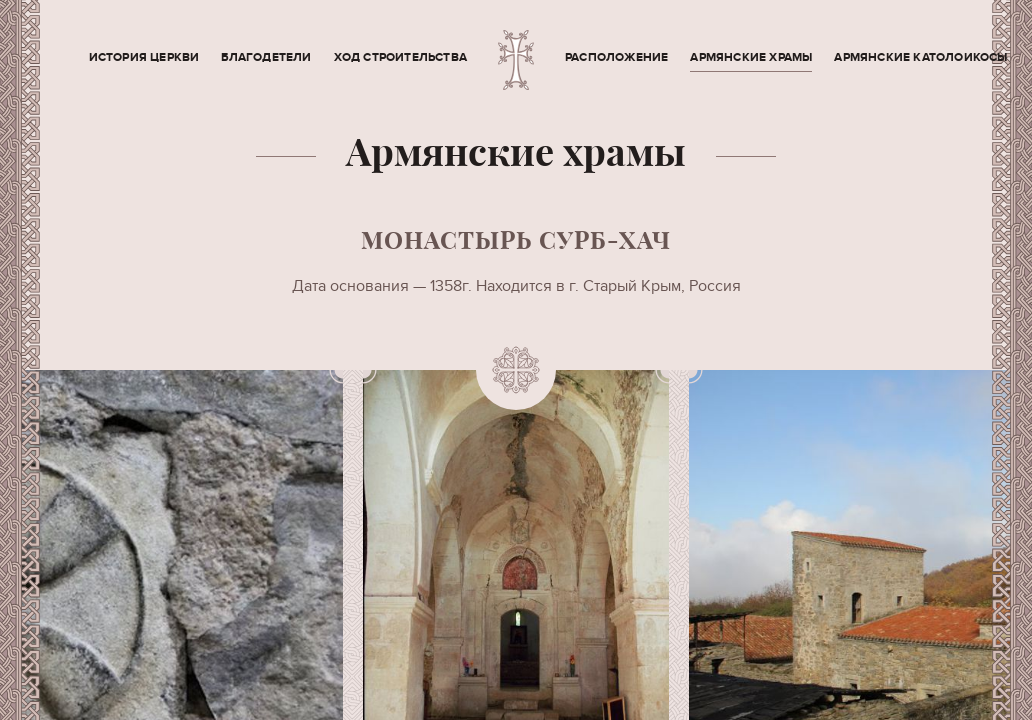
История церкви (144, 57)
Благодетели (266, 57)
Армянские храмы (751, 57)
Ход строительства (400, 57)
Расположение (616, 57)
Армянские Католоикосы (920, 57)
